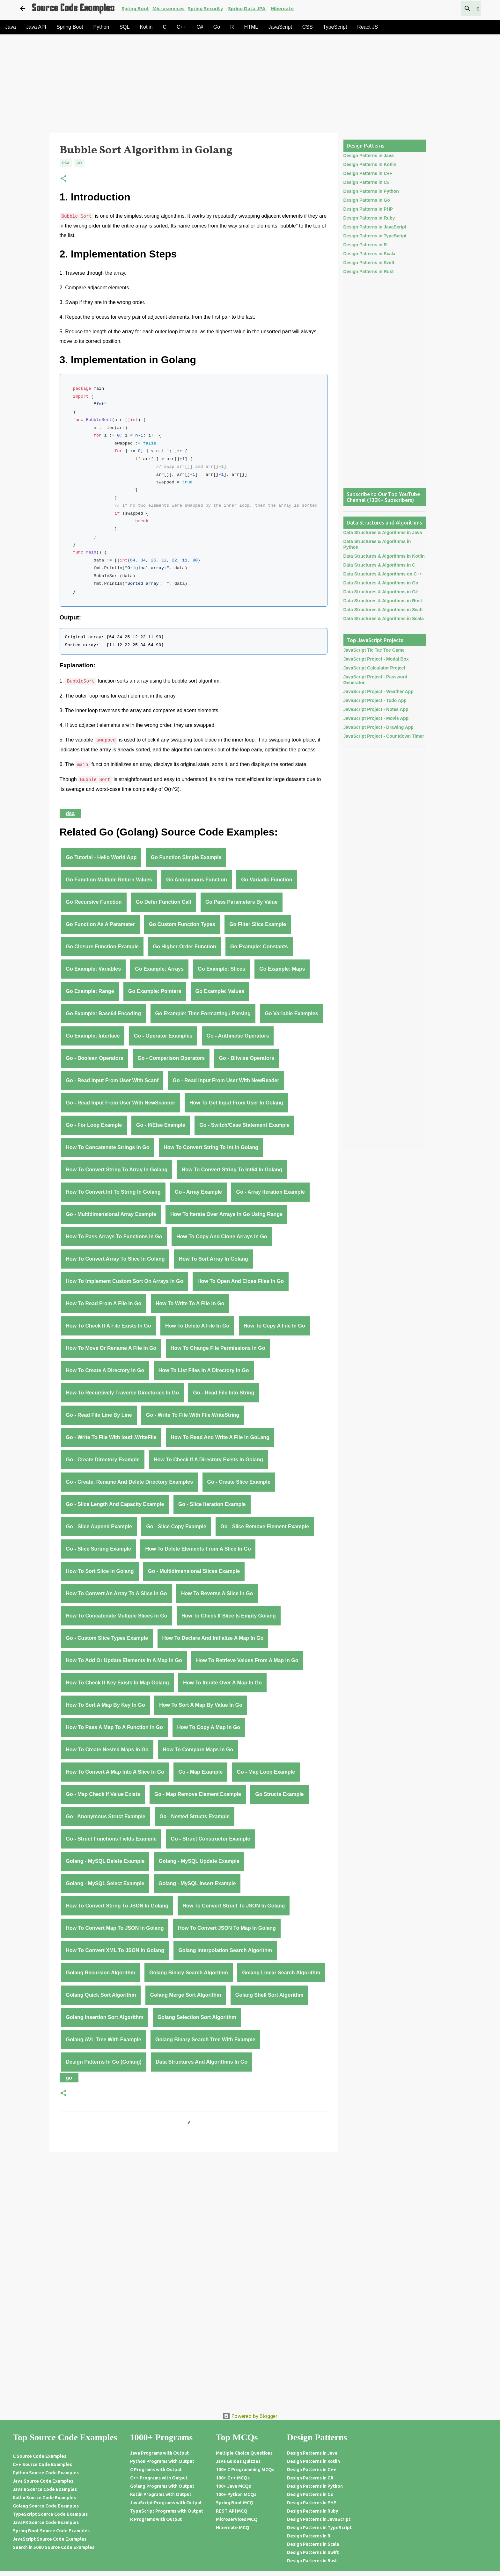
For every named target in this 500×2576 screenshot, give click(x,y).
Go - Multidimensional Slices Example (194, 1571)
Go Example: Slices (221, 969)
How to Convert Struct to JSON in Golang (233, 1905)
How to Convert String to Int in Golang (211, 1147)
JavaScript (280, 27)
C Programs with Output (156, 2469)
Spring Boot (135, 8)
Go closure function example (102, 946)
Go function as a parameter (100, 924)
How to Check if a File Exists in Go (108, 1325)
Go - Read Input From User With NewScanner (120, 1102)
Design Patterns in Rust (368, 271)
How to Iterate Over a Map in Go (222, 1682)
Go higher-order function (184, 946)
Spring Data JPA (247, 8)
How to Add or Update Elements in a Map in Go (124, 1660)
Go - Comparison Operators (171, 1058)
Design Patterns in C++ (367, 173)
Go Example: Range (90, 991)
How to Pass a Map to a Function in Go (114, 1727)
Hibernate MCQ (232, 2527)
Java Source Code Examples (43, 2481)
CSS (307, 27)
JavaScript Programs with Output (166, 2502)
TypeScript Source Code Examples (50, 2514)
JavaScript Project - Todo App (375, 700)
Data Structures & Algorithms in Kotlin (384, 556)
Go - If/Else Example (160, 1125)
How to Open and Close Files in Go (240, 1281)
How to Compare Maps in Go (198, 1749)
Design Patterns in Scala (369, 253)
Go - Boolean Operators (94, 1058)
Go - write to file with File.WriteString (192, 1415)
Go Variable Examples (291, 1013)
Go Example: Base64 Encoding (103, 1013)
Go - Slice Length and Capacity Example (115, 1504)
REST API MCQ (231, 2511)
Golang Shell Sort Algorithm (269, 1995)
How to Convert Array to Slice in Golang (115, 1259)
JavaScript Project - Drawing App (378, 727)
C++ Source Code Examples (42, 2464)
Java (10, 27)
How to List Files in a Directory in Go (203, 1370)
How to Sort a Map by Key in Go (105, 1705)
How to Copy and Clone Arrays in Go (221, 1236)
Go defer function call (163, 902)
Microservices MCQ (237, 2519)
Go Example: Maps (282, 969)
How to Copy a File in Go (274, 1325)
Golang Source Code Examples (46, 2505)
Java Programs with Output (159, 2453)
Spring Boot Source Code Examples (51, 2530)
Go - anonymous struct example (105, 1816)
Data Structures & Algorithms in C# (380, 591)
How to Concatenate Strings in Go (108, 1147)
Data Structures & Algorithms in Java (382, 532)
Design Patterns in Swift (368, 262)
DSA (65, 163)
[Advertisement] (228, 85)
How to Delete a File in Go (197, 1325)
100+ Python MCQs (236, 2494)
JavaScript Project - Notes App (375, 709)
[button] (63, 179)
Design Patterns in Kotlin (369, 164)
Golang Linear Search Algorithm (281, 1972)
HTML (251, 27)
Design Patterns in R (365, 244)
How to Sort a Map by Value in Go (200, 1705)
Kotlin (146, 27)
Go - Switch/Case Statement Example (244, 1125)
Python (101, 27)
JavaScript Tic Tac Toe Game (374, 650)
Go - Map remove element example (197, 1794)
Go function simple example (186, 857)
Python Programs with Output (162, 2461)
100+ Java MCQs (233, 2486)
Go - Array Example (198, 1192)
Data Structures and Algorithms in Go (201, 2062)
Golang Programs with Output (162, 2486)
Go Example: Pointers (154, 991)
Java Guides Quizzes (238, 2461)
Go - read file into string (223, 1392)
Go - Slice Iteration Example (212, 1504)
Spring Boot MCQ (235, 2502)
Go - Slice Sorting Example (98, 1549)
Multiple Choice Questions (244, 2453)
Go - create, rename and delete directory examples (129, 1482)
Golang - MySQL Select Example (105, 1883)
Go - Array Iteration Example (270, 1192)
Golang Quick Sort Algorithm (101, 1995)
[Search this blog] (447, 8)
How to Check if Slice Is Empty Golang (228, 1615)
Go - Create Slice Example (238, 1482)
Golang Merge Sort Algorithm (185, 1995)
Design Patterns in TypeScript (375, 235)
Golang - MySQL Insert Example (197, 1883)
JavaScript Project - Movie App (376, 718)
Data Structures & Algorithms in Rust (382, 600)
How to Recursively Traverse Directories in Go (122, 1392)
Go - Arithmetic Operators (238, 1035)
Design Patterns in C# (366, 182)
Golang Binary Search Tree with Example (205, 2039)
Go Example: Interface (93, 1035)
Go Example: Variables (93, 969)
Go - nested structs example (194, 1816)
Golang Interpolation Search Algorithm (225, 1950)
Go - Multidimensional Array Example (111, 1214)
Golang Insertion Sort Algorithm (104, 2017)
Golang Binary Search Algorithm (188, 1972)
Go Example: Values (219, 991)
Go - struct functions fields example (111, 1839)
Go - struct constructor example (210, 1839)
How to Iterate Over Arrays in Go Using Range (226, 1214)
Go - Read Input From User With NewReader (226, 1080)
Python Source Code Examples (46, 2472)
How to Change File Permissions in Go (218, 1348)
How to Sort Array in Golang (213, 1259)
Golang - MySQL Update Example (199, 1861)
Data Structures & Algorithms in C (379, 565)
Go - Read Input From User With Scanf (112, 1080)
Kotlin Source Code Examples (44, 2497)
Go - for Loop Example (94, 1125)
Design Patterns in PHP (368, 209)
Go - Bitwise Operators (246, 1058)
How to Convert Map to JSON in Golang (115, 1928)
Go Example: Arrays (159, 969)
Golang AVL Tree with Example (103, 2039)
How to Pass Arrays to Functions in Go (114, 1236)
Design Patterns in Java (368, 155)
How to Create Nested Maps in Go (107, 1749)
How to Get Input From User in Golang (236, 1102)
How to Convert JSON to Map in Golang (227, 1928)
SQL (124, 27)
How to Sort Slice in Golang (100, 1571)
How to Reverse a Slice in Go (217, 1593)
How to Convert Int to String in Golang (113, 1192)
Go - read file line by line (99, 1415)
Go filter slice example (257, 924)
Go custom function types (182, 924)
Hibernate (282, 8)
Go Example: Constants (259, 946)
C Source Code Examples (39, 2456)
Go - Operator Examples (163, 1035)
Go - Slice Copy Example (176, 1526)
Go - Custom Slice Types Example (107, 1638)
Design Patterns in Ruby (369, 218)
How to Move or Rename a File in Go (111, 1348)
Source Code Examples (73, 9)
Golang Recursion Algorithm (100, 1972)
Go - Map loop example (266, 1772)
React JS (367, 27)
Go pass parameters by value (241, 902)
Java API (36, 27)
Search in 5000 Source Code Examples (53, 2547)
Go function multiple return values (109, 879)
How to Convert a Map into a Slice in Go (115, 1772)
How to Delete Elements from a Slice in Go (198, 1549)
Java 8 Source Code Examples (45, 2489)
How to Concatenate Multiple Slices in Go (116, 1615)
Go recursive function (94, 902)
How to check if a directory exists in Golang (208, 1459)
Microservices (168, 8)
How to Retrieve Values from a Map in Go (247, 1660)
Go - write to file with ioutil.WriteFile (111, 1437)
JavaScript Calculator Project (374, 667)
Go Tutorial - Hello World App (101, 857)
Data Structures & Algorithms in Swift (383, 609)
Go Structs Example (279, 1794)
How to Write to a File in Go (190, 1303)
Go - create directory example (103, 1459)
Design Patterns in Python (371, 191)
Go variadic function (266, 879)
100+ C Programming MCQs (245, 2469)
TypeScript (335, 27)
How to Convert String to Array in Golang (117, 1169)
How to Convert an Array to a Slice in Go (116, 1593)
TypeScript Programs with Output (166, 2511)
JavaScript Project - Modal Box (376, 659)
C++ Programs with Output (159, 2477)
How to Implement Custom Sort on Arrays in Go (124, 1281)
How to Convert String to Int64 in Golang (232, 1169)
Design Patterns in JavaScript (375, 226)
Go (216, 27)
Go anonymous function (196, 879)
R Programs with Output (156, 2519)
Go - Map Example (200, 1772)
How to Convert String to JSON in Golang (117, 1905)
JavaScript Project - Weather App (378, 691)
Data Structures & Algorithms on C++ (382, 573)
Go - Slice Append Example (99, 1526)
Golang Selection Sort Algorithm (197, 2017)
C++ (181, 27)
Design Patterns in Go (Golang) (104, 2062)
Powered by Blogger (250, 2416)
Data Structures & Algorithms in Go (380, 582)
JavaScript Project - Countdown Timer (383, 736)
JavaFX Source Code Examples (46, 2522)
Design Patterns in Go (366, 200)
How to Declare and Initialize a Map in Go (213, 1638)
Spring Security (205, 8)
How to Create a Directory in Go (105, 1370)
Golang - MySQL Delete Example (105, 1861)
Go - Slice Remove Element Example (264, 1526)
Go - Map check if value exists (103, 1794)
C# (199, 27)
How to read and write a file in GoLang (220, 1437)
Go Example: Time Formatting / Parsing (203, 1013)
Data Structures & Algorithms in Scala (383, 618)
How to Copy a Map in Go (208, 1727)
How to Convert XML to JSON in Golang (115, 1950)
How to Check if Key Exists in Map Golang (117, 1682)
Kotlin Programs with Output (160, 2494)
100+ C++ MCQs (233, 2477)
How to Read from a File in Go (104, 1303)
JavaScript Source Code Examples (49, 2539)
